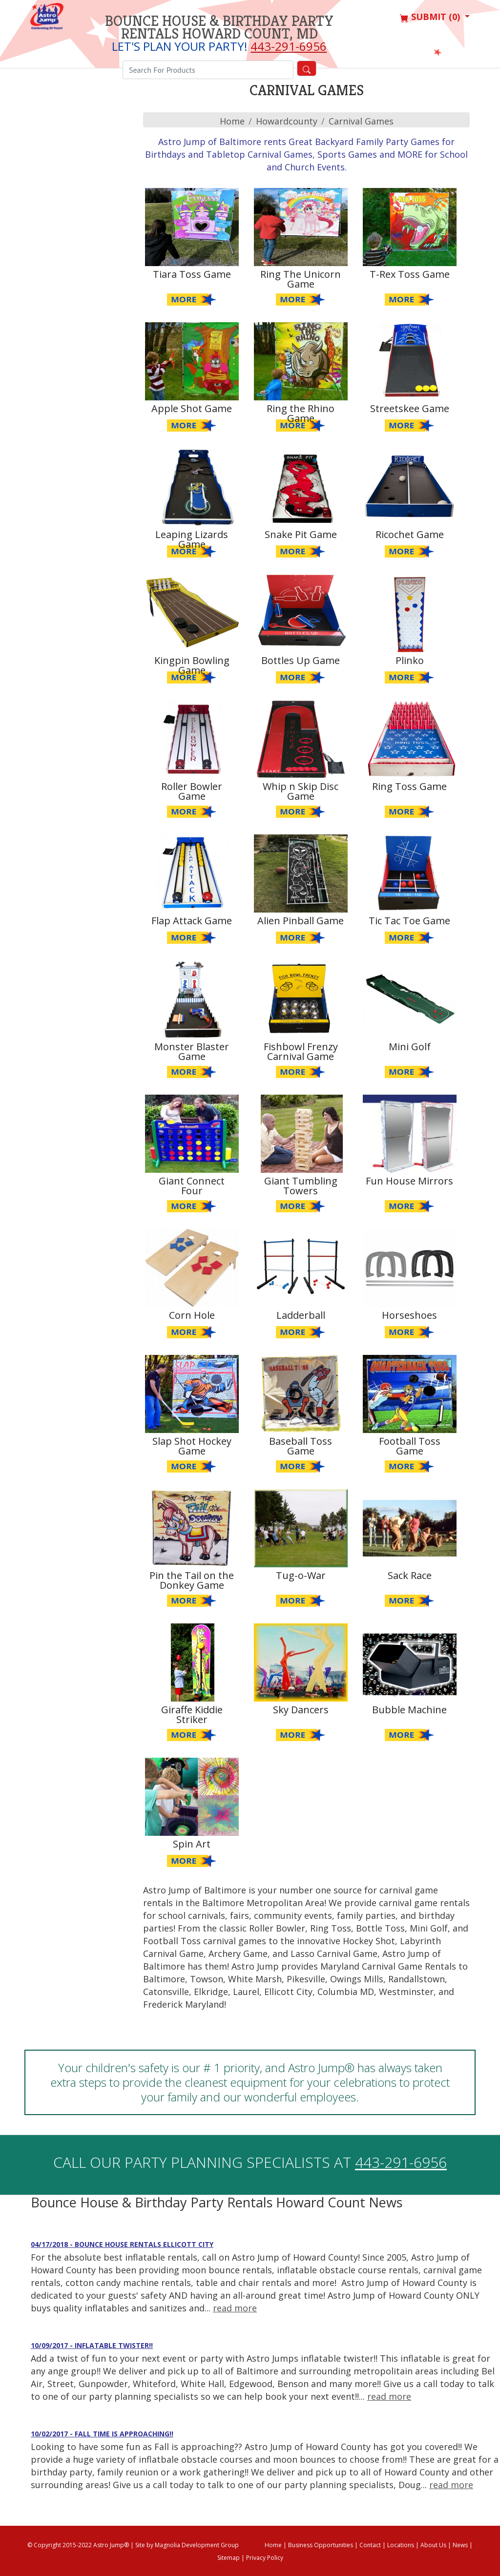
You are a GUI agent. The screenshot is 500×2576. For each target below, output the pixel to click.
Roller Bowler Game (191, 791)
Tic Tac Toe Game (409, 920)
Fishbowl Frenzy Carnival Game (301, 1051)
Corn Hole (192, 1315)
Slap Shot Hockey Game (191, 1445)
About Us (433, 2545)
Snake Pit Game (301, 534)
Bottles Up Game (300, 660)
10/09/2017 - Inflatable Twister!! (92, 2345)
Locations (400, 2545)
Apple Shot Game (191, 408)
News (460, 2545)
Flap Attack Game (191, 920)
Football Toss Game (409, 1445)
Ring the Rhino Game (300, 413)
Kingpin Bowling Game (191, 665)
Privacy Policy (264, 2558)
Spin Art (191, 1843)
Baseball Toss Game (300, 1445)
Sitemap (228, 2558)
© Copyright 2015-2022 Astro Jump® (78, 2545)
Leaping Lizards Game (191, 539)
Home (232, 121)
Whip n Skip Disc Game (300, 791)
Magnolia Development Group (197, 2545)
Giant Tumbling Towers (300, 1185)
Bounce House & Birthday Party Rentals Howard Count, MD (219, 27)
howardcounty (286, 121)
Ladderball (300, 1315)
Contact (370, 2545)
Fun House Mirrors (409, 1180)
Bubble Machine (409, 1709)
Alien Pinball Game (300, 920)
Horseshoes (409, 1315)
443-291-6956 (288, 46)
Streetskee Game (409, 408)
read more (235, 2308)
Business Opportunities (320, 2545)
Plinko (410, 660)
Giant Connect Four (192, 1185)
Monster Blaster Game (191, 1051)
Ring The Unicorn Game (300, 279)
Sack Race (410, 1575)
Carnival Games (361, 121)
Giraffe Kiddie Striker (192, 1714)
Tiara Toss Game (192, 274)
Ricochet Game (409, 534)
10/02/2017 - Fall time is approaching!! (102, 2433)
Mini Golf (410, 1046)
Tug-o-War (301, 1575)
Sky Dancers (301, 1709)
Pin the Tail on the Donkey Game (191, 1580)
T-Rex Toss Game (410, 274)
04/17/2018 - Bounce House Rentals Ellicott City (122, 2244)
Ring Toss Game (409, 786)
